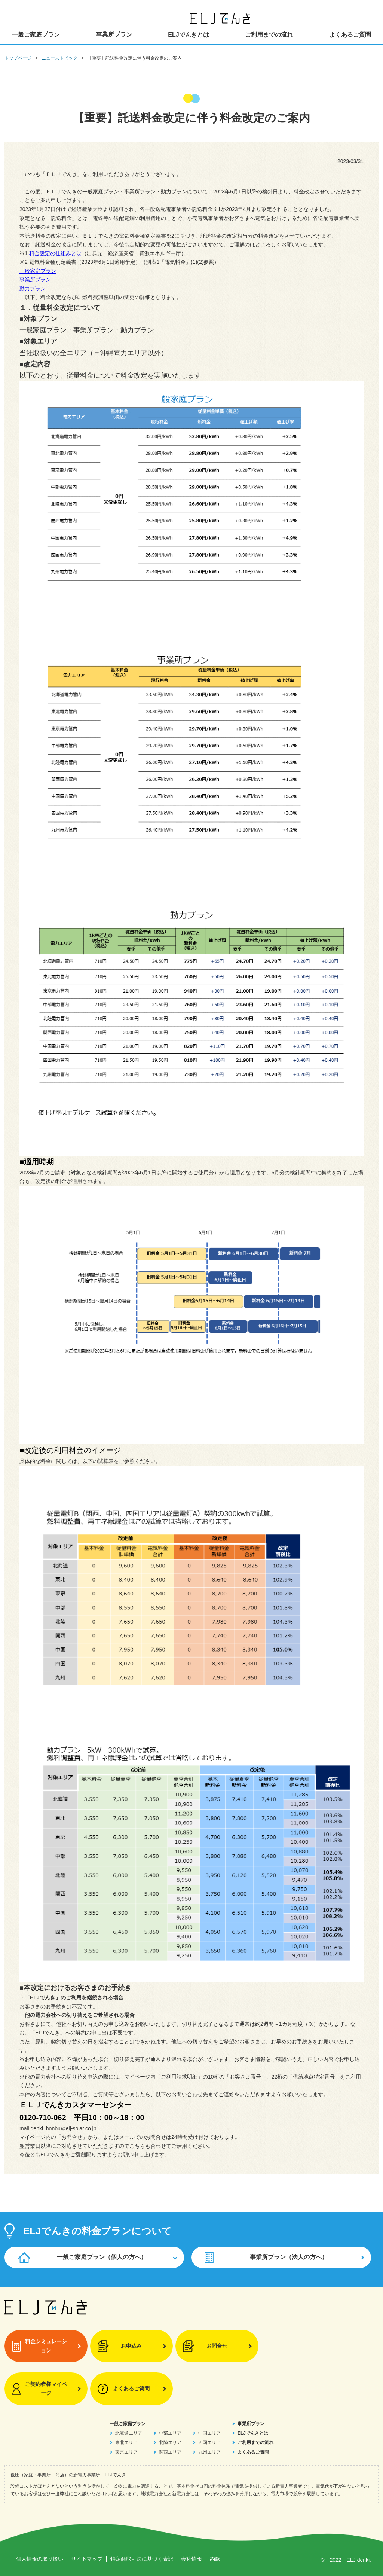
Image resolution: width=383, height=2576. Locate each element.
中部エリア (170, 2433)
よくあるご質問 (350, 34)
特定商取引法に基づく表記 (141, 2559)
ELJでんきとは (188, 34)
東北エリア (126, 2442)
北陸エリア (170, 2442)
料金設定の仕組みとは (55, 253)
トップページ (17, 58)
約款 (215, 2559)
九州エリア (209, 2452)
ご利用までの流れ (269, 34)
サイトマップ (86, 2559)
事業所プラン (114, 34)
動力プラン (32, 289)
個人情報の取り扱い (39, 2559)
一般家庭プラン (37, 271)
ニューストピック (59, 58)
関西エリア (170, 2452)
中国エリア (209, 2433)
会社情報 (191, 2559)
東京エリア (126, 2452)
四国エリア (209, 2442)
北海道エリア (128, 2433)
